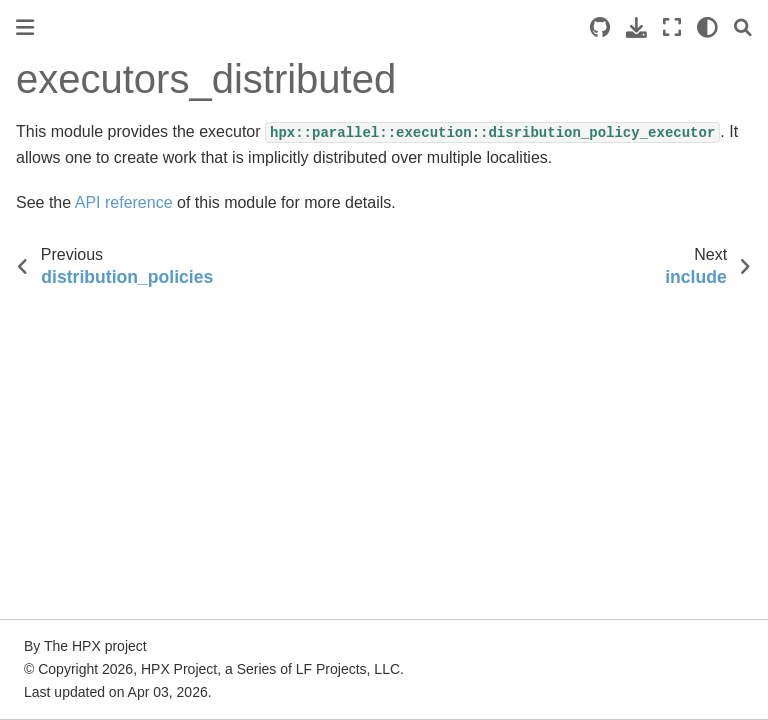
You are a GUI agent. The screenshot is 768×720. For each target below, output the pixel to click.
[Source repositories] (600, 27)
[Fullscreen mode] (672, 27)
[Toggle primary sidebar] (25, 27)
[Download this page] (636, 27)
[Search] (743, 27)
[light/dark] (707, 27)
